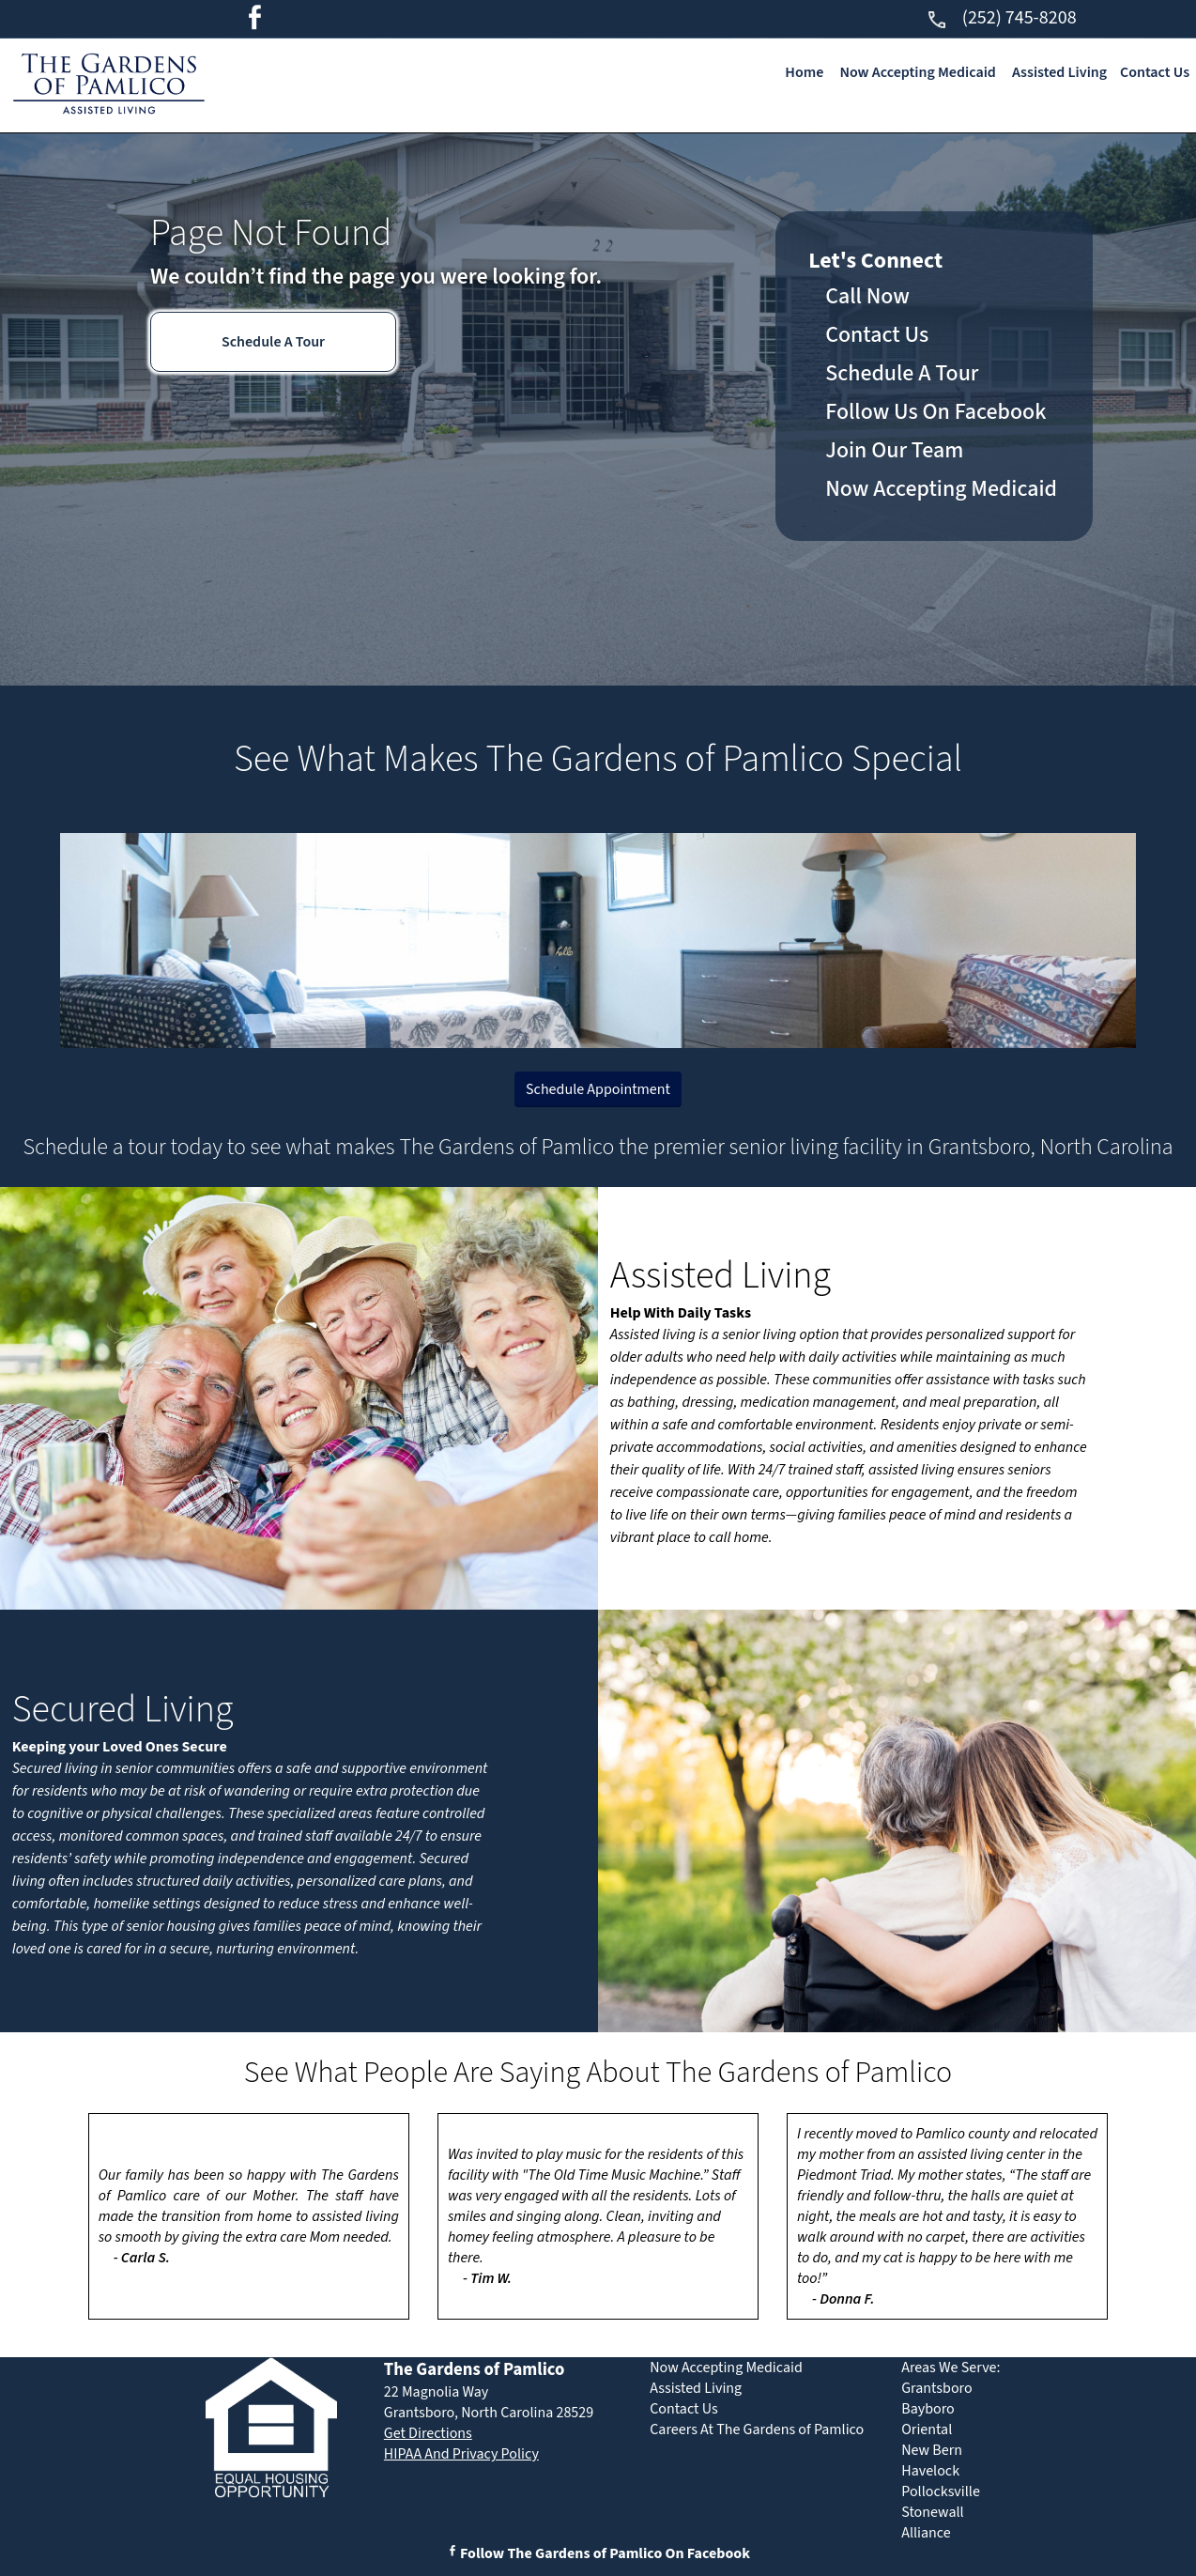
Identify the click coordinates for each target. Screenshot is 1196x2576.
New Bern (931, 2450)
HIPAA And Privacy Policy (461, 2454)
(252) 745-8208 (1001, 18)
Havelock (930, 2470)
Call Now (867, 296)
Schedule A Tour (273, 342)
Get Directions (428, 2433)
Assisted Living (1059, 72)
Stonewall (932, 2512)
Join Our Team (894, 450)
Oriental (926, 2429)
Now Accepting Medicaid (917, 72)
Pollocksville (940, 2491)
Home (804, 72)
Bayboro (928, 2409)
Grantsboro (936, 2388)
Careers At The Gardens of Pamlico (757, 2429)
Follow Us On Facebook (935, 411)
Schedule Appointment (598, 1089)
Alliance (926, 2532)
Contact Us (1154, 72)
